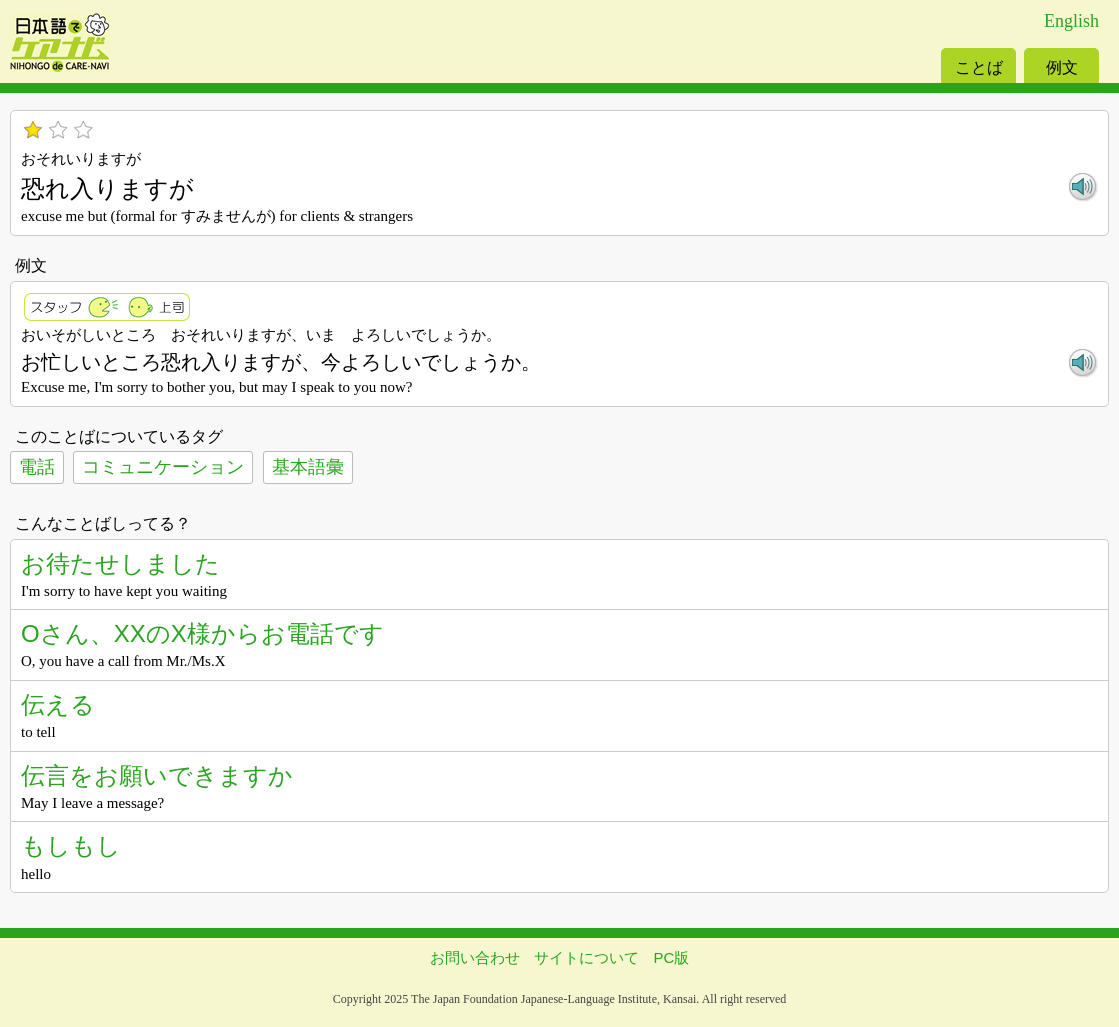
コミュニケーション (163, 467)
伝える (58, 704)
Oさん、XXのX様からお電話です (202, 633)
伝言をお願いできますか (157, 775)
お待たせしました (120, 563)
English (1071, 21)
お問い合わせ (475, 957)
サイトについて (586, 957)
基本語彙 (308, 467)
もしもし (71, 845)
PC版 (672, 957)
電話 (37, 467)
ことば (979, 67)
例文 (1062, 67)
